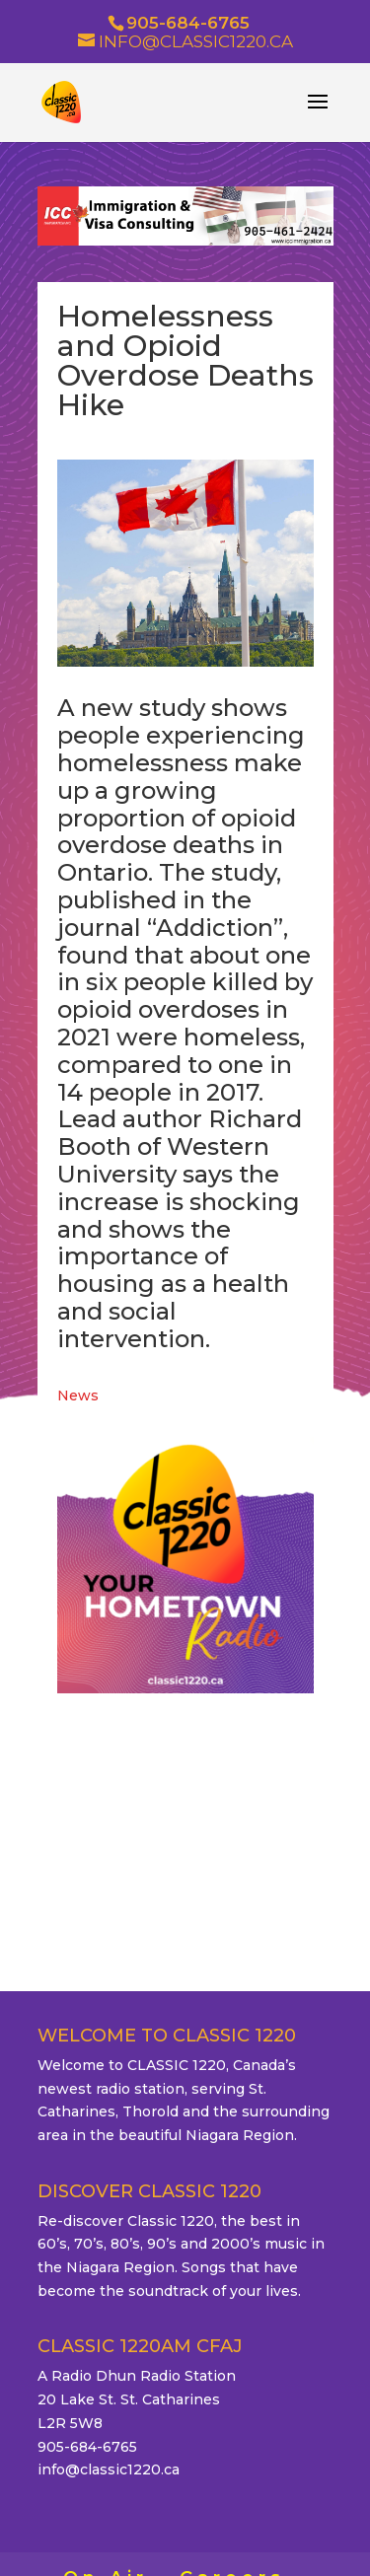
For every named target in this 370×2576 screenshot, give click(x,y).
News (78, 1395)
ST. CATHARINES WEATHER (185, 1805)
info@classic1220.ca (108, 2469)
